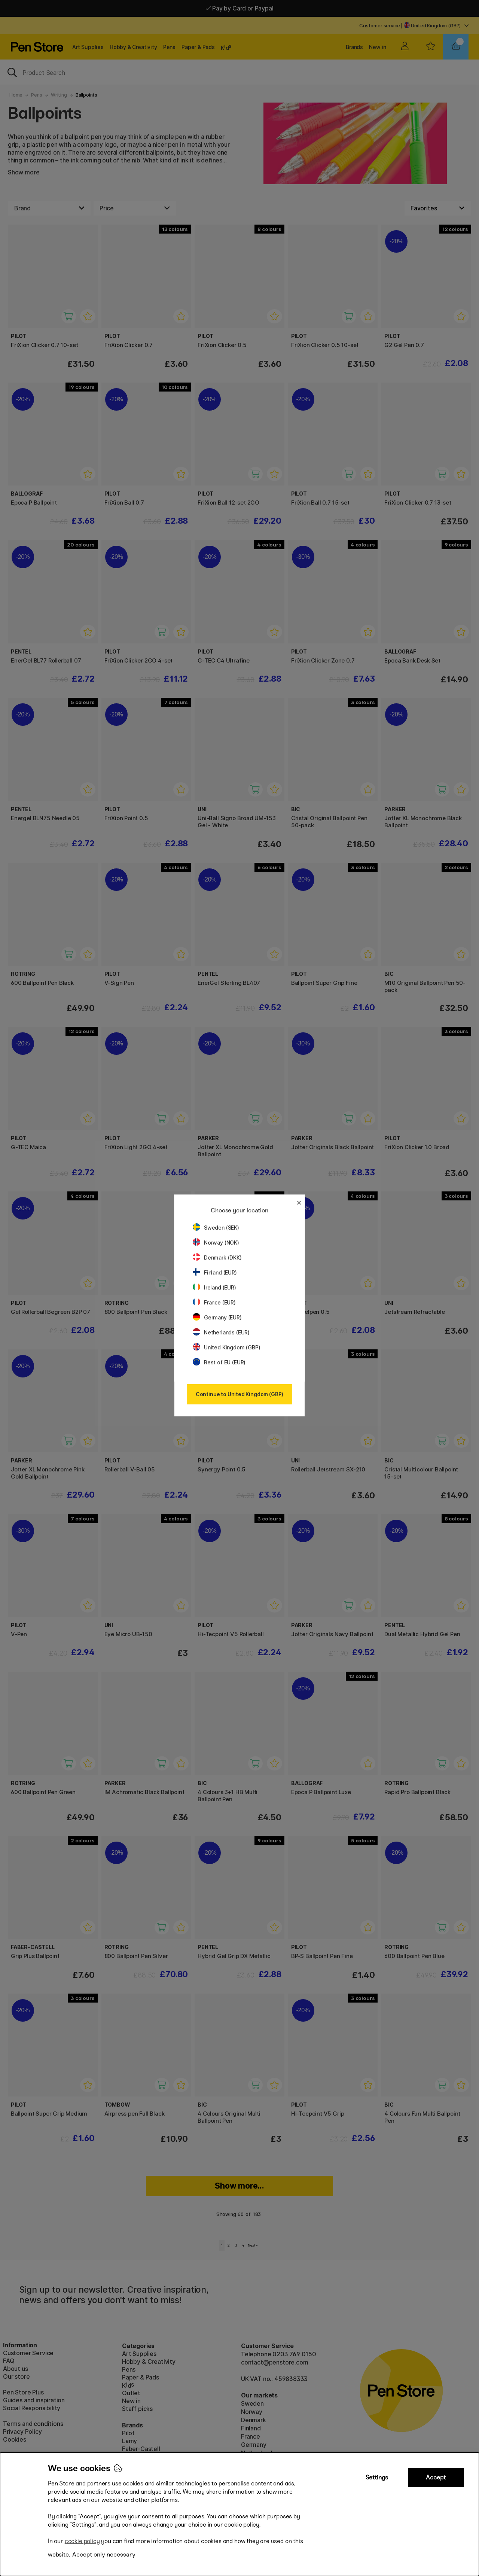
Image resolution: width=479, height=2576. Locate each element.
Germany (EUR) (217, 1317)
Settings (377, 2477)
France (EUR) (214, 1302)
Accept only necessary (103, 2554)
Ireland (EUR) (214, 1287)
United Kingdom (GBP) (226, 1347)
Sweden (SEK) (216, 1227)
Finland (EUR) (215, 1272)
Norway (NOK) (216, 1242)
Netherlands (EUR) (221, 1332)
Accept (436, 2477)
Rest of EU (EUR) (219, 1362)
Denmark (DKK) (217, 1257)
